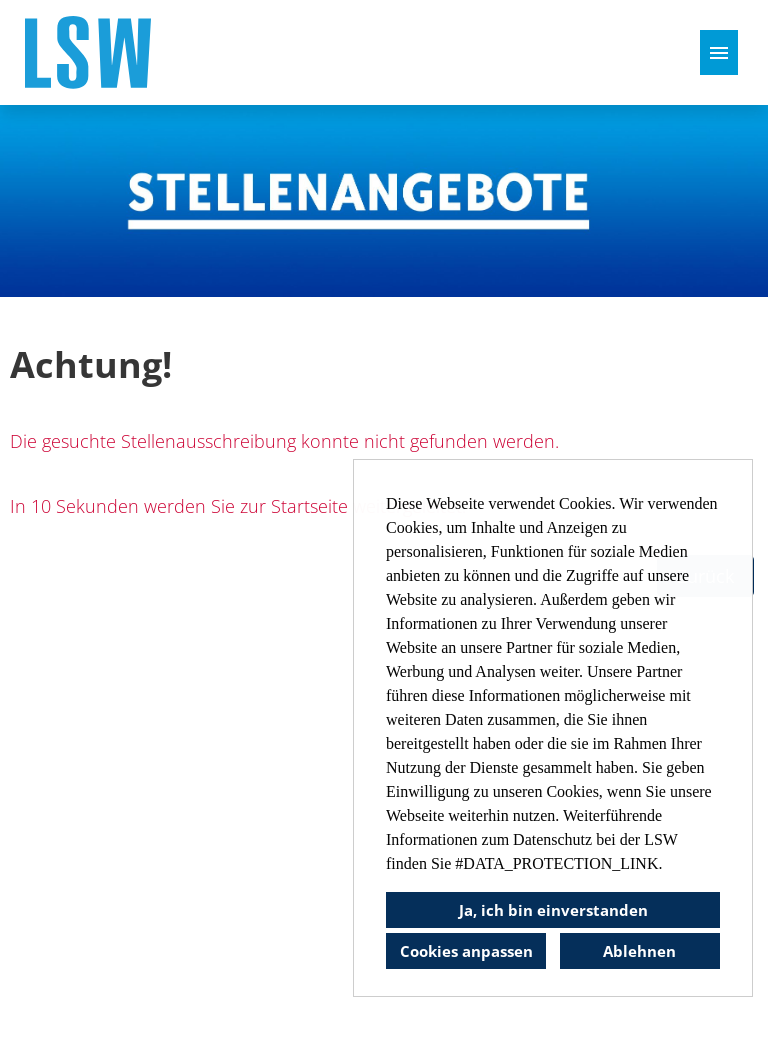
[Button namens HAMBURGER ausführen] (719, 52)
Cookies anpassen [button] (466, 951)
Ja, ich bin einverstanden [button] (553, 910)
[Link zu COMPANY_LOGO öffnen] (88, 52)
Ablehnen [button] (639, 951)
